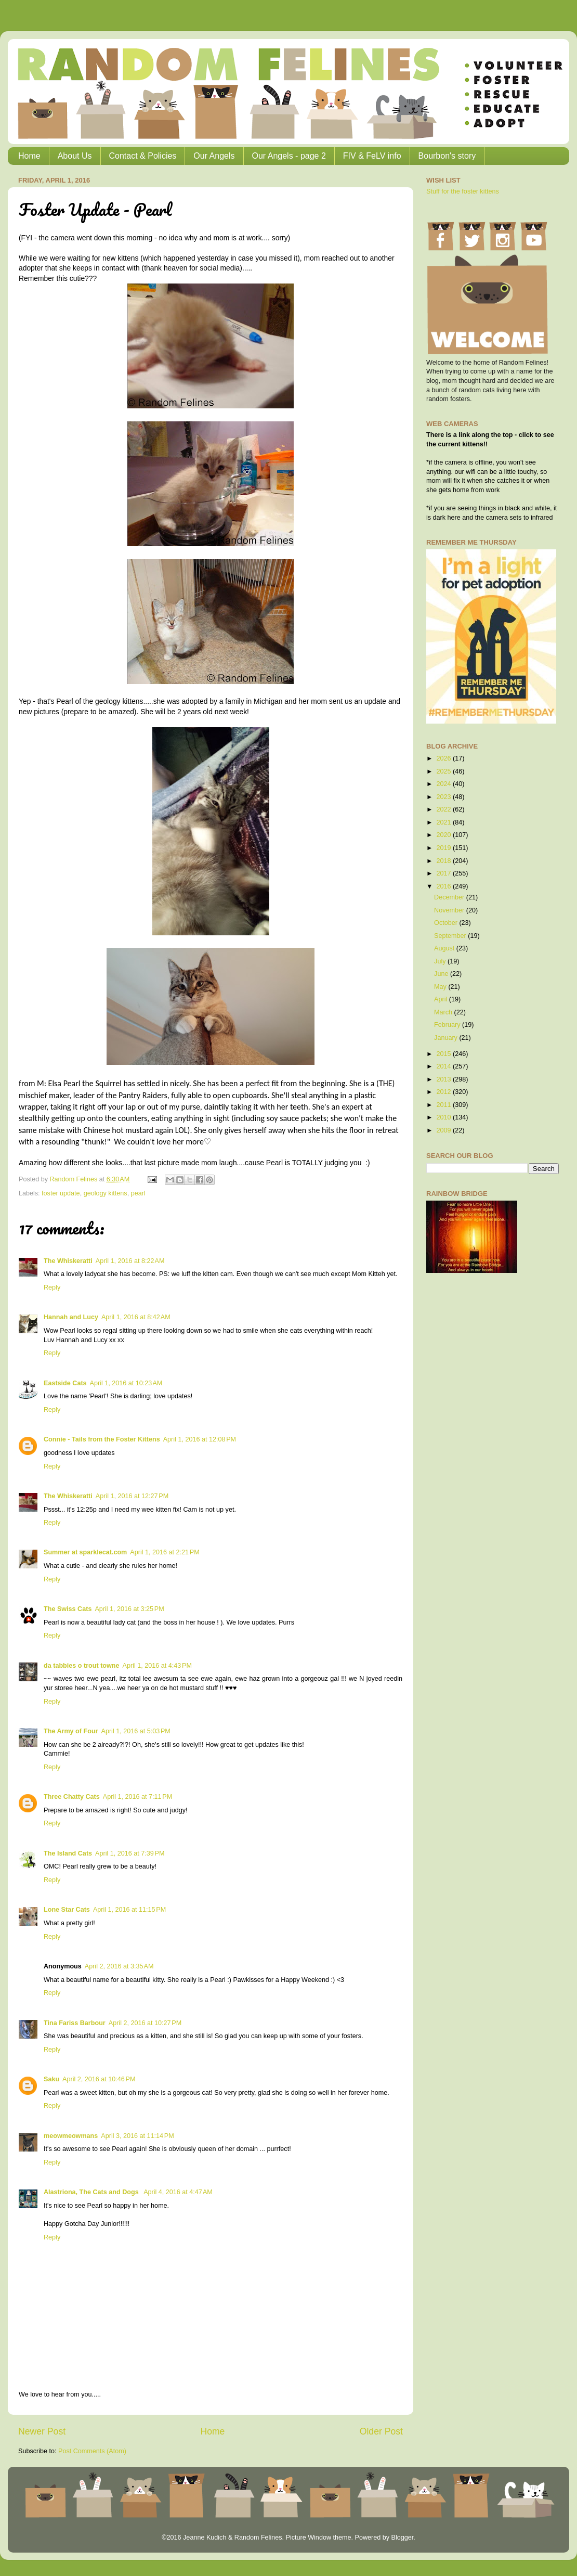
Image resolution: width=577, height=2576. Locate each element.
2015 (444, 1054)
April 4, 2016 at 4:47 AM (178, 2192)
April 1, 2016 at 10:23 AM (126, 1383)
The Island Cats (68, 1853)
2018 (444, 861)
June (442, 973)
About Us (75, 155)
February (448, 1024)
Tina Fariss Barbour (75, 2023)
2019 (444, 848)
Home (29, 155)
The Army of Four (71, 1731)
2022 (444, 809)
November (450, 910)
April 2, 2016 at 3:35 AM (119, 1966)
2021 (444, 822)
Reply (52, 1287)
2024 (444, 784)
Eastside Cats (65, 1383)
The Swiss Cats (67, 1609)
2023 (444, 797)
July (441, 961)
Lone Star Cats (67, 1909)
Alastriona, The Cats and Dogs (92, 2192)
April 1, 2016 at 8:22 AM (130, 1261)
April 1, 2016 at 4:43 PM (157, 1665)
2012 (444, 1092)
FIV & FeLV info (372, 155)
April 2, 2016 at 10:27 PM (145, 2023)
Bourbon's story (447, 155)
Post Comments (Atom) (92, 2451)
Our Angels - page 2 (289, 155)
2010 (444, 1117)
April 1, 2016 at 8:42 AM (136, 1317)
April (441, 999)
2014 (444, 1066)
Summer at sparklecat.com (85, 1552)
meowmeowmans (71, 2136)
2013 (444, 1079)
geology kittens (105, 1193)
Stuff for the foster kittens (462, 191)
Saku (51, 2079)
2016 (444, 886)
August (445, 948)
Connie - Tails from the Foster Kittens (102, 1439)
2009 (444, 1130)
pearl (138, 1193)
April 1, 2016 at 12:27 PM (132, 1496)
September (451, 935)
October (446, 922)
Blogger (402, 2537)
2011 (444, 1105)
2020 (444, 835)
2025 (444, 771)
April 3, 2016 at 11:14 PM (137, 2136)
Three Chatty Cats (72, 1796)
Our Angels (213, 155)
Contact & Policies (143, 155)
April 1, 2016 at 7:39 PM (129, 1853)
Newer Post (41, 2431)
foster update (61, 1193)
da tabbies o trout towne (82, 1665)
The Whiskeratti (68, 1261)
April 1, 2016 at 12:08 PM (199, 1439)
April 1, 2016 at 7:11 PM (137, 1796)
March (444, 1012)
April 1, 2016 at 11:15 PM (129, 1909)
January (446, 1037)
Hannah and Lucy (71, 1317)
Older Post (381, 2431)
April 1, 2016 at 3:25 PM (129, 1609)
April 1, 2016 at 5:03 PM (135, 1731)
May (441, 986)
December (450, 897)
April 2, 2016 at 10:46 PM (98, 2079)
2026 (444, 758)
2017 (444, 873)
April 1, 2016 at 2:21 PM (164, 1552)
